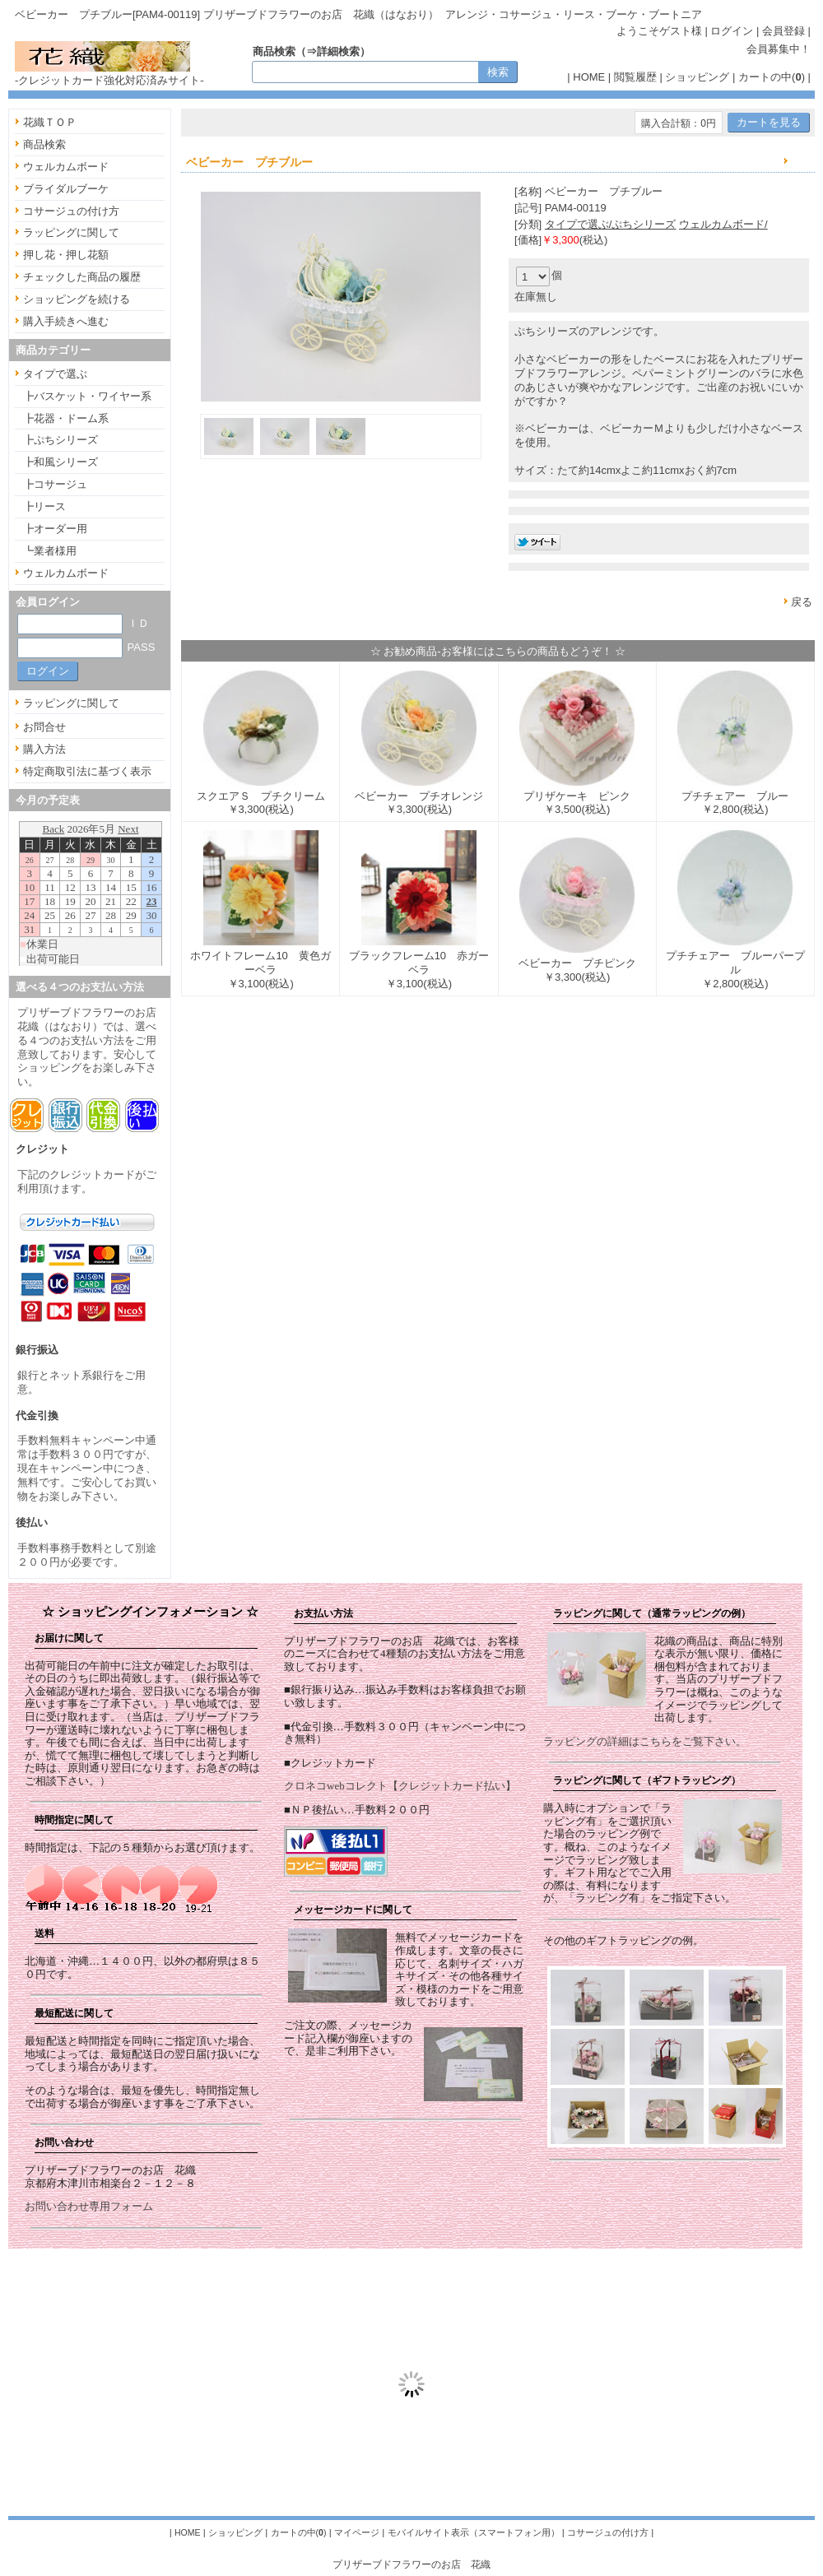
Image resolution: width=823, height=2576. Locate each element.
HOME (589, 77)
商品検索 (44, 144)
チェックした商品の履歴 (82, 277)
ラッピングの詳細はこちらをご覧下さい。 (644, 1741)
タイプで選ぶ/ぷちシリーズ (611, 224)
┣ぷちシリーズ (60, 440)
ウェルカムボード (66, 166)
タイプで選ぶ (55, 374)
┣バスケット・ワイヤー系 (87, 396)
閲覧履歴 (635, 77)
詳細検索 (338, 51)
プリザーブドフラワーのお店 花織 (411, 2564)
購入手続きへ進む (66, 321)
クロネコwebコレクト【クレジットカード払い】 (400, 1786)
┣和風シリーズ (60, 462)
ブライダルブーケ (66, 189)
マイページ (356, 2532)
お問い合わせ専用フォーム (89, 2206)
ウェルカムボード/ (723, 224)
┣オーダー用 (55, 528)
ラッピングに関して (71, 232)
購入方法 (44, 749)
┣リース (44, 506)
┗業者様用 (50, 551)
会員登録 (783, 31)
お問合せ (44, 727)
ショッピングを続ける (76, 299)
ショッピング (697, 77)
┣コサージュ (55, 484)
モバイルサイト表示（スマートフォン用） (474, 2532)
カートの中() (771, 77)
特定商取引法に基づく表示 (87, 771)
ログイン (731, 31)
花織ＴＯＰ (50, 122)
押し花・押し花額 (66, 254)
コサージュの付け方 (71, 211)
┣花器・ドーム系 (66, 418)
